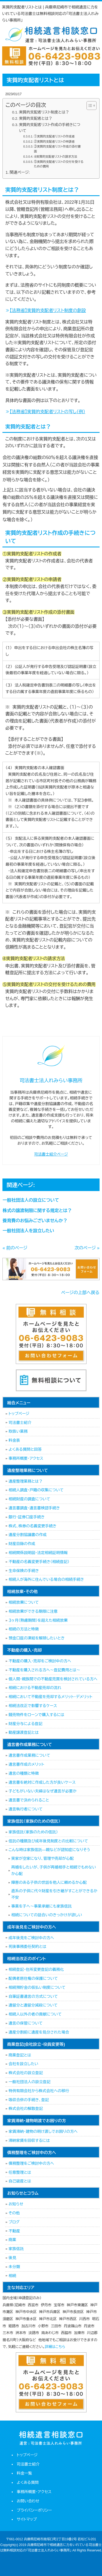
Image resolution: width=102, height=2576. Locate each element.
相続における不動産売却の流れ (34, 1688)
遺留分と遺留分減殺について (32, 2005)
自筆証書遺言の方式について (33, 1996)
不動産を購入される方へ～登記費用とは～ (44, 1670)
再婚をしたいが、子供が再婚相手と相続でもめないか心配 (53, 1870)
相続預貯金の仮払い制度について (36, 1987)
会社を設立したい (23, 2064)
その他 (14, 2213)
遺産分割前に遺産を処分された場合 (38, 2032)
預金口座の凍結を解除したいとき (36, 1638)
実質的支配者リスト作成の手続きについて (49, 128)
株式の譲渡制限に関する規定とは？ (37, 1210)
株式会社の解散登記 (25, 2108)
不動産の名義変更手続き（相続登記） (38, 1562)
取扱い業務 (17, 1431)
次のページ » (87, 1248)
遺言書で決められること (28, 1800)
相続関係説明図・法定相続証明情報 (37, 1553)
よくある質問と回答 (25, 1449)
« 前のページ (14, 1248)
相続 (12, 2276)
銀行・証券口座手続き (26, 1517)
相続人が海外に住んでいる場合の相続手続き (46, 1579)
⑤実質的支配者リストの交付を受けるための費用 (59, 164)
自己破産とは (19, 2181)
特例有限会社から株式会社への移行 (38, 2091)
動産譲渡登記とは (23, 1732)
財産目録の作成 (21, 1544)
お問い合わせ (28, 2501)
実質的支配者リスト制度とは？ (44, 112)
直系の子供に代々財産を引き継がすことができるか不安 (54, 1894)
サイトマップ (27, 2519)
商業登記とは (19, 2055)
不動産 (14, 2231)
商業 (12, 2240)
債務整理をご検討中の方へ (31, 2163)
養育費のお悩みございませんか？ (34, 1220)
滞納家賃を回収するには (29, 2140)
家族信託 (16, 2249)
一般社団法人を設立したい (28, 1230)
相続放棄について (23, 1602)
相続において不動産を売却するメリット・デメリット (50, 1697)
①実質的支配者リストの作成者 (54, 136)
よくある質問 (28, 2482)
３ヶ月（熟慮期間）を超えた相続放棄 (37, 1620)
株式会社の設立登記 (25, 2073)
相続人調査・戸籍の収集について (35, 1490)
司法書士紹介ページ (51, 1154)
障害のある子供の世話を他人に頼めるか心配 (48, 1882)
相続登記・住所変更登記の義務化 (36, 1969)
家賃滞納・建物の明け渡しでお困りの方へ (43, 2131)
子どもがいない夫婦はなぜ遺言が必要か (42, 1791)
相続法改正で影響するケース (32, 1706)
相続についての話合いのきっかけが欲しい (46, 1915)
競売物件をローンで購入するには (36, 1715)
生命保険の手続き (23, 1571)
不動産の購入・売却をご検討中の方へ (39, 1661)
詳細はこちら (55, 2347)
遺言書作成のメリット (26, 1764)
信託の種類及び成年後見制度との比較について (48, 1841)
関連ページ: (20, 172)
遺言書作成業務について (29, 1755)
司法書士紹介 (19, 1422)
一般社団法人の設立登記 (29, 2082)
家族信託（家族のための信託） (33, 1832)
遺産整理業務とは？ (25, 1481)
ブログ (13, 2222)
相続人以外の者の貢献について (34, 2014)
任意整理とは (19, 2172)
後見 (12, 2258)
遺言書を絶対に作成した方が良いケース (42, 1782)
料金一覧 (24, 2473)
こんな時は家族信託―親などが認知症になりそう (49, 1850)
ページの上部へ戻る (80, 1292)
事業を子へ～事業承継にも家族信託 (41, 1906)
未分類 (14, 2267)
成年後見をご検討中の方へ (31, 1938)
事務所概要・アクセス (25, 1458)
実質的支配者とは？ (35, 118)
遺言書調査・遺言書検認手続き (34, 1508)
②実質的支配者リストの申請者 (54, 141)
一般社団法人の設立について (30, 1200)
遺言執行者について (25, 1809)
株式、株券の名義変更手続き (32, 1526)
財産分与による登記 (25, 1724)
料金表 (14, 1440)
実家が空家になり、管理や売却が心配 (42, 1858)
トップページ (18, 1413)
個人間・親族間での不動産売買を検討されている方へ (52, 1679)
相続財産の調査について (29, 1499)
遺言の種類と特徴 (23, 1773)
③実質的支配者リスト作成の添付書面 (57, 149)
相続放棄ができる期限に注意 (32, 1611)
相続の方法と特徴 (23, 1629)
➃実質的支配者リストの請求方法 (55, 156)
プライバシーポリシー (34, 2510)
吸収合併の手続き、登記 (28, 2100)
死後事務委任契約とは (27, 1946)
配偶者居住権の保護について (33, 1978)
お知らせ (15, 2204)
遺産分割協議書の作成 (27, 1535)
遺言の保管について (25, 2023)
